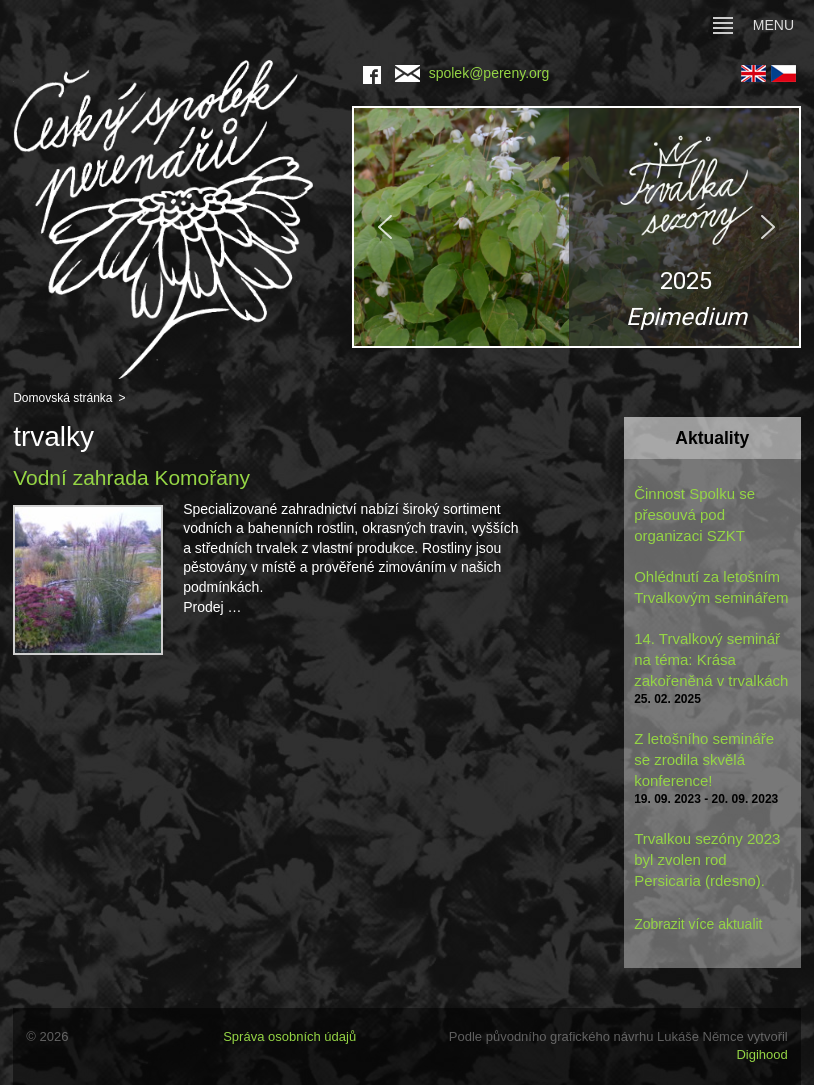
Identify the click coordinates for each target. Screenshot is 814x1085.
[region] (576, 227)
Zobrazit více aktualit (698, 924)
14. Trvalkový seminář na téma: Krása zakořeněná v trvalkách (711, 659)
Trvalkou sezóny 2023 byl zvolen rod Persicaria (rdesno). (707, 859)
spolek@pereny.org (472, 73)
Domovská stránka (62, 398)
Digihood (761, 1054)
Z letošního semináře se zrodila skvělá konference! (704, 759)
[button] (576, 227)
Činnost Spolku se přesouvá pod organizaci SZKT (694, 514)
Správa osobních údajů (289, 1036)
